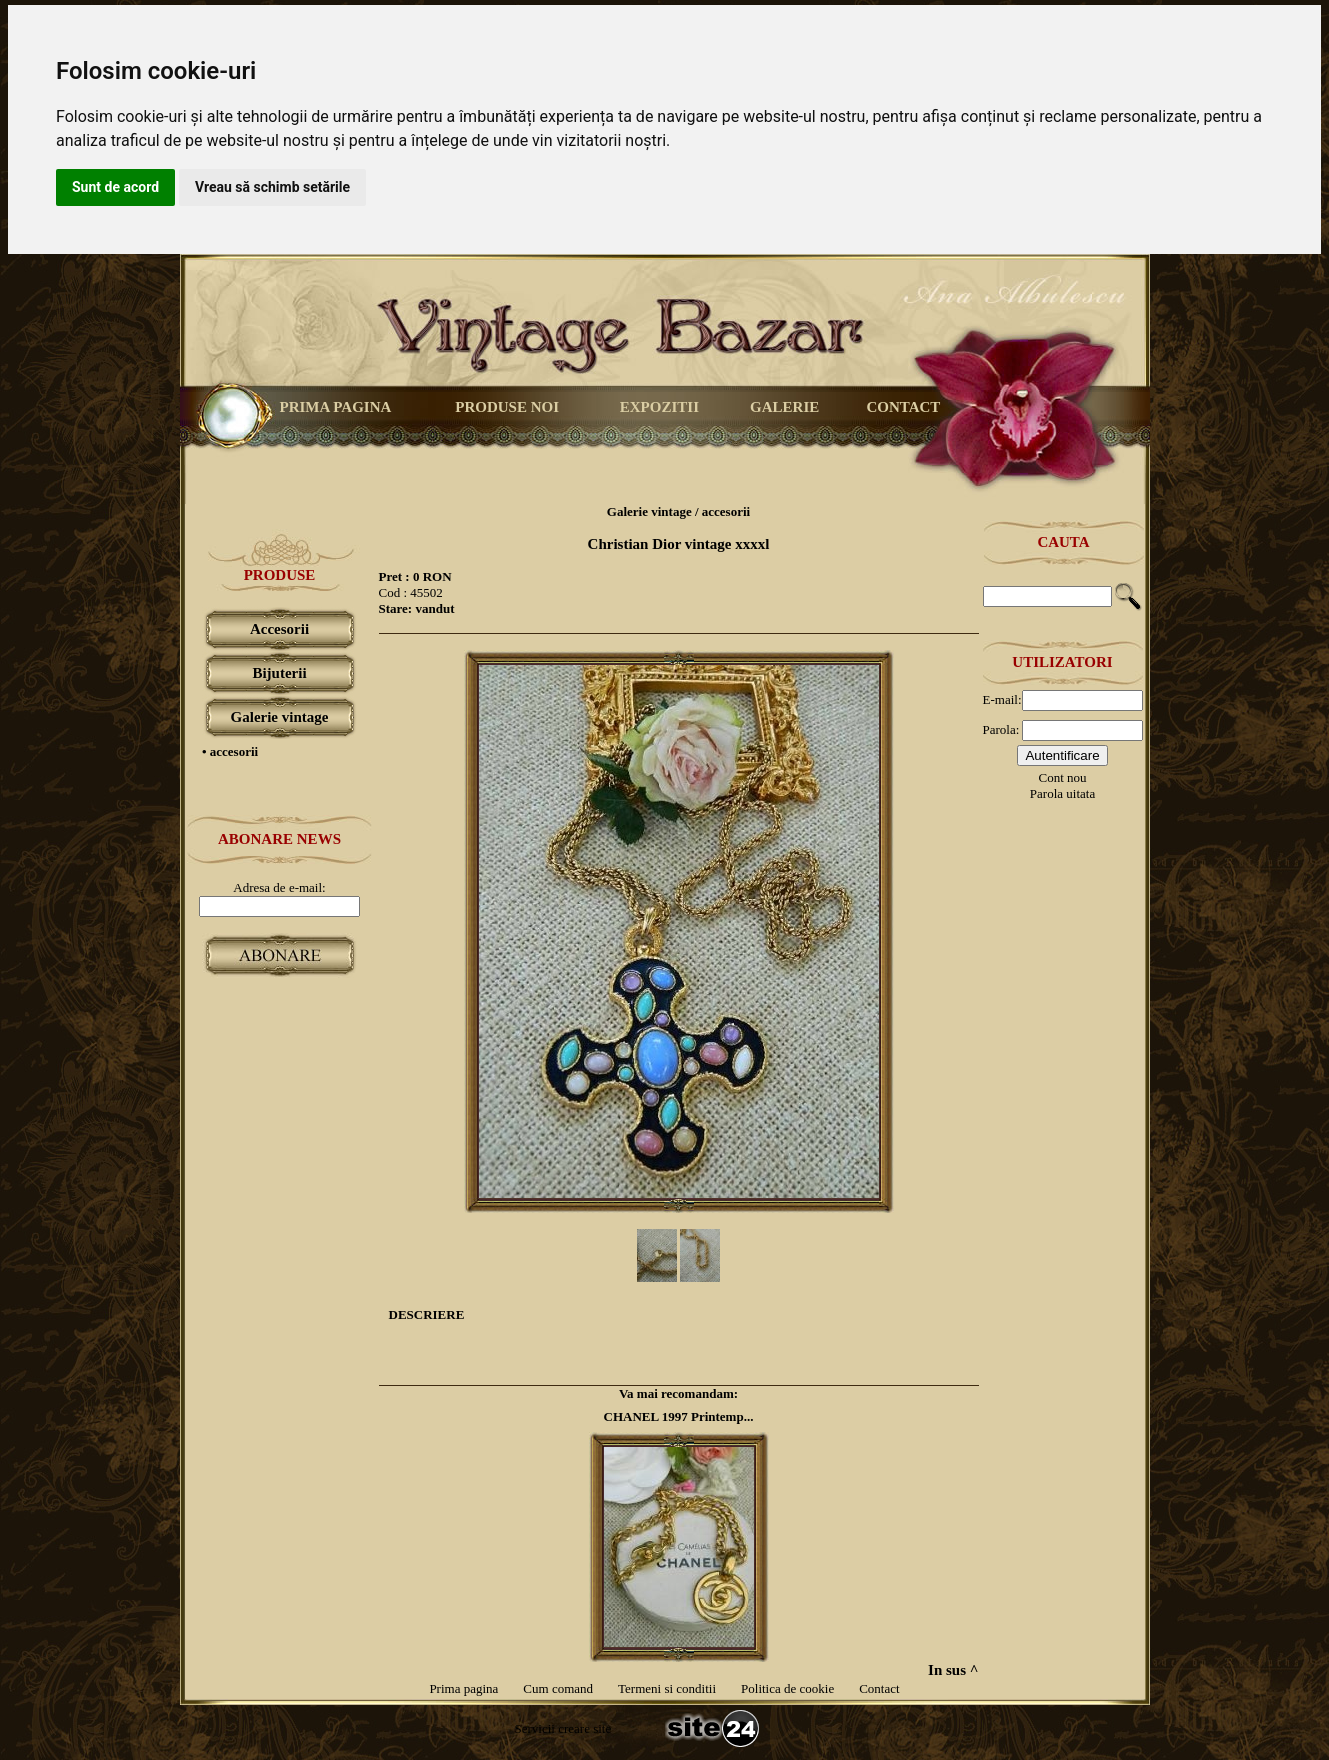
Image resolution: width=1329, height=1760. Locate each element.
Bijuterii (279, 673)
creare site (583, 1728)
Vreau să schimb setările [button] (272, 187)
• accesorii (230, 751)
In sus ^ (953, 1670)
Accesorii (279, 629)
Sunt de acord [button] (115, 187)
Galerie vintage (280, 717)
